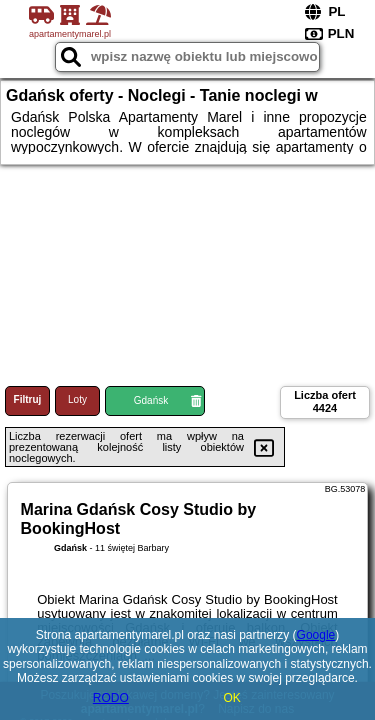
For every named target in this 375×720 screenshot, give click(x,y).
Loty (77, 399)
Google (316, 635)
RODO (111, 698)
